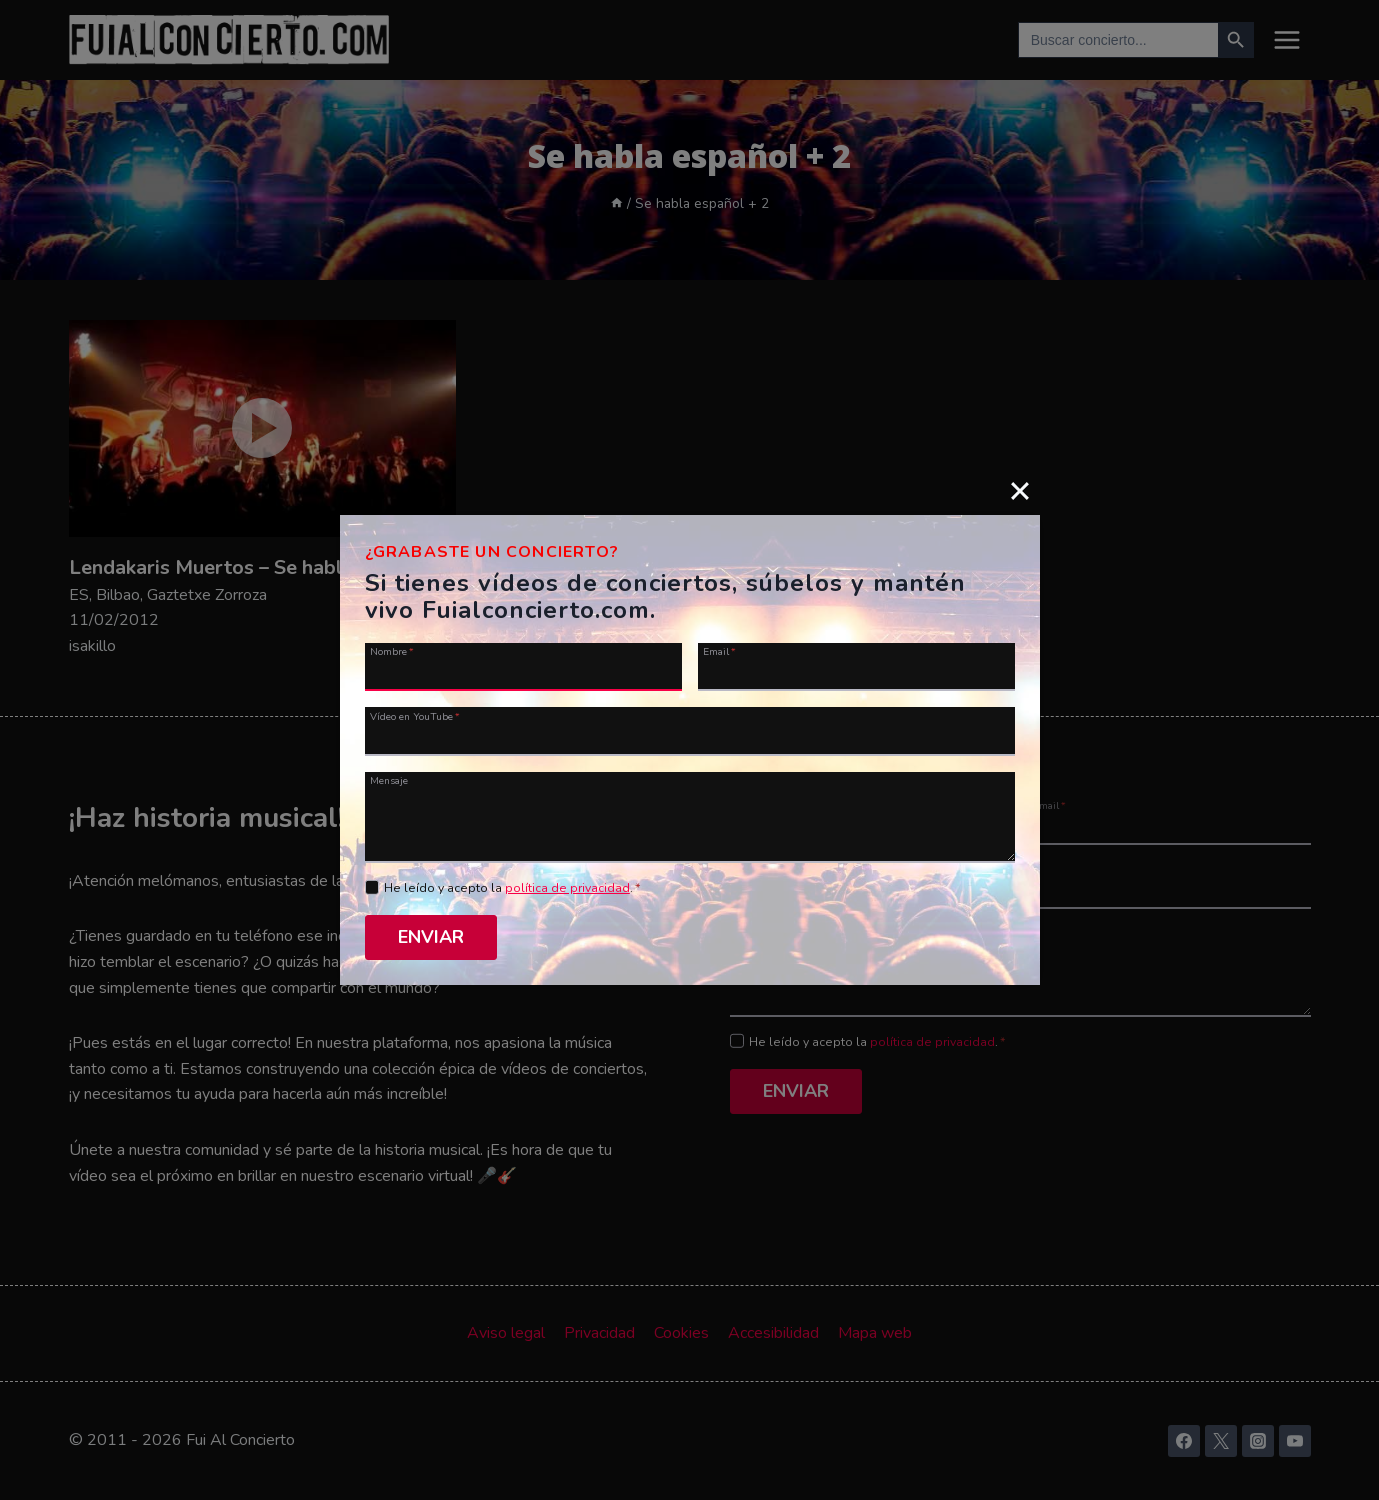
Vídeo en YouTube (415, 717)
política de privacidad (567, 890)
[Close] (1020, 492)
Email (719, 653)
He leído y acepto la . (512, 890)
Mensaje (389, 781)
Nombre (392, 653)
